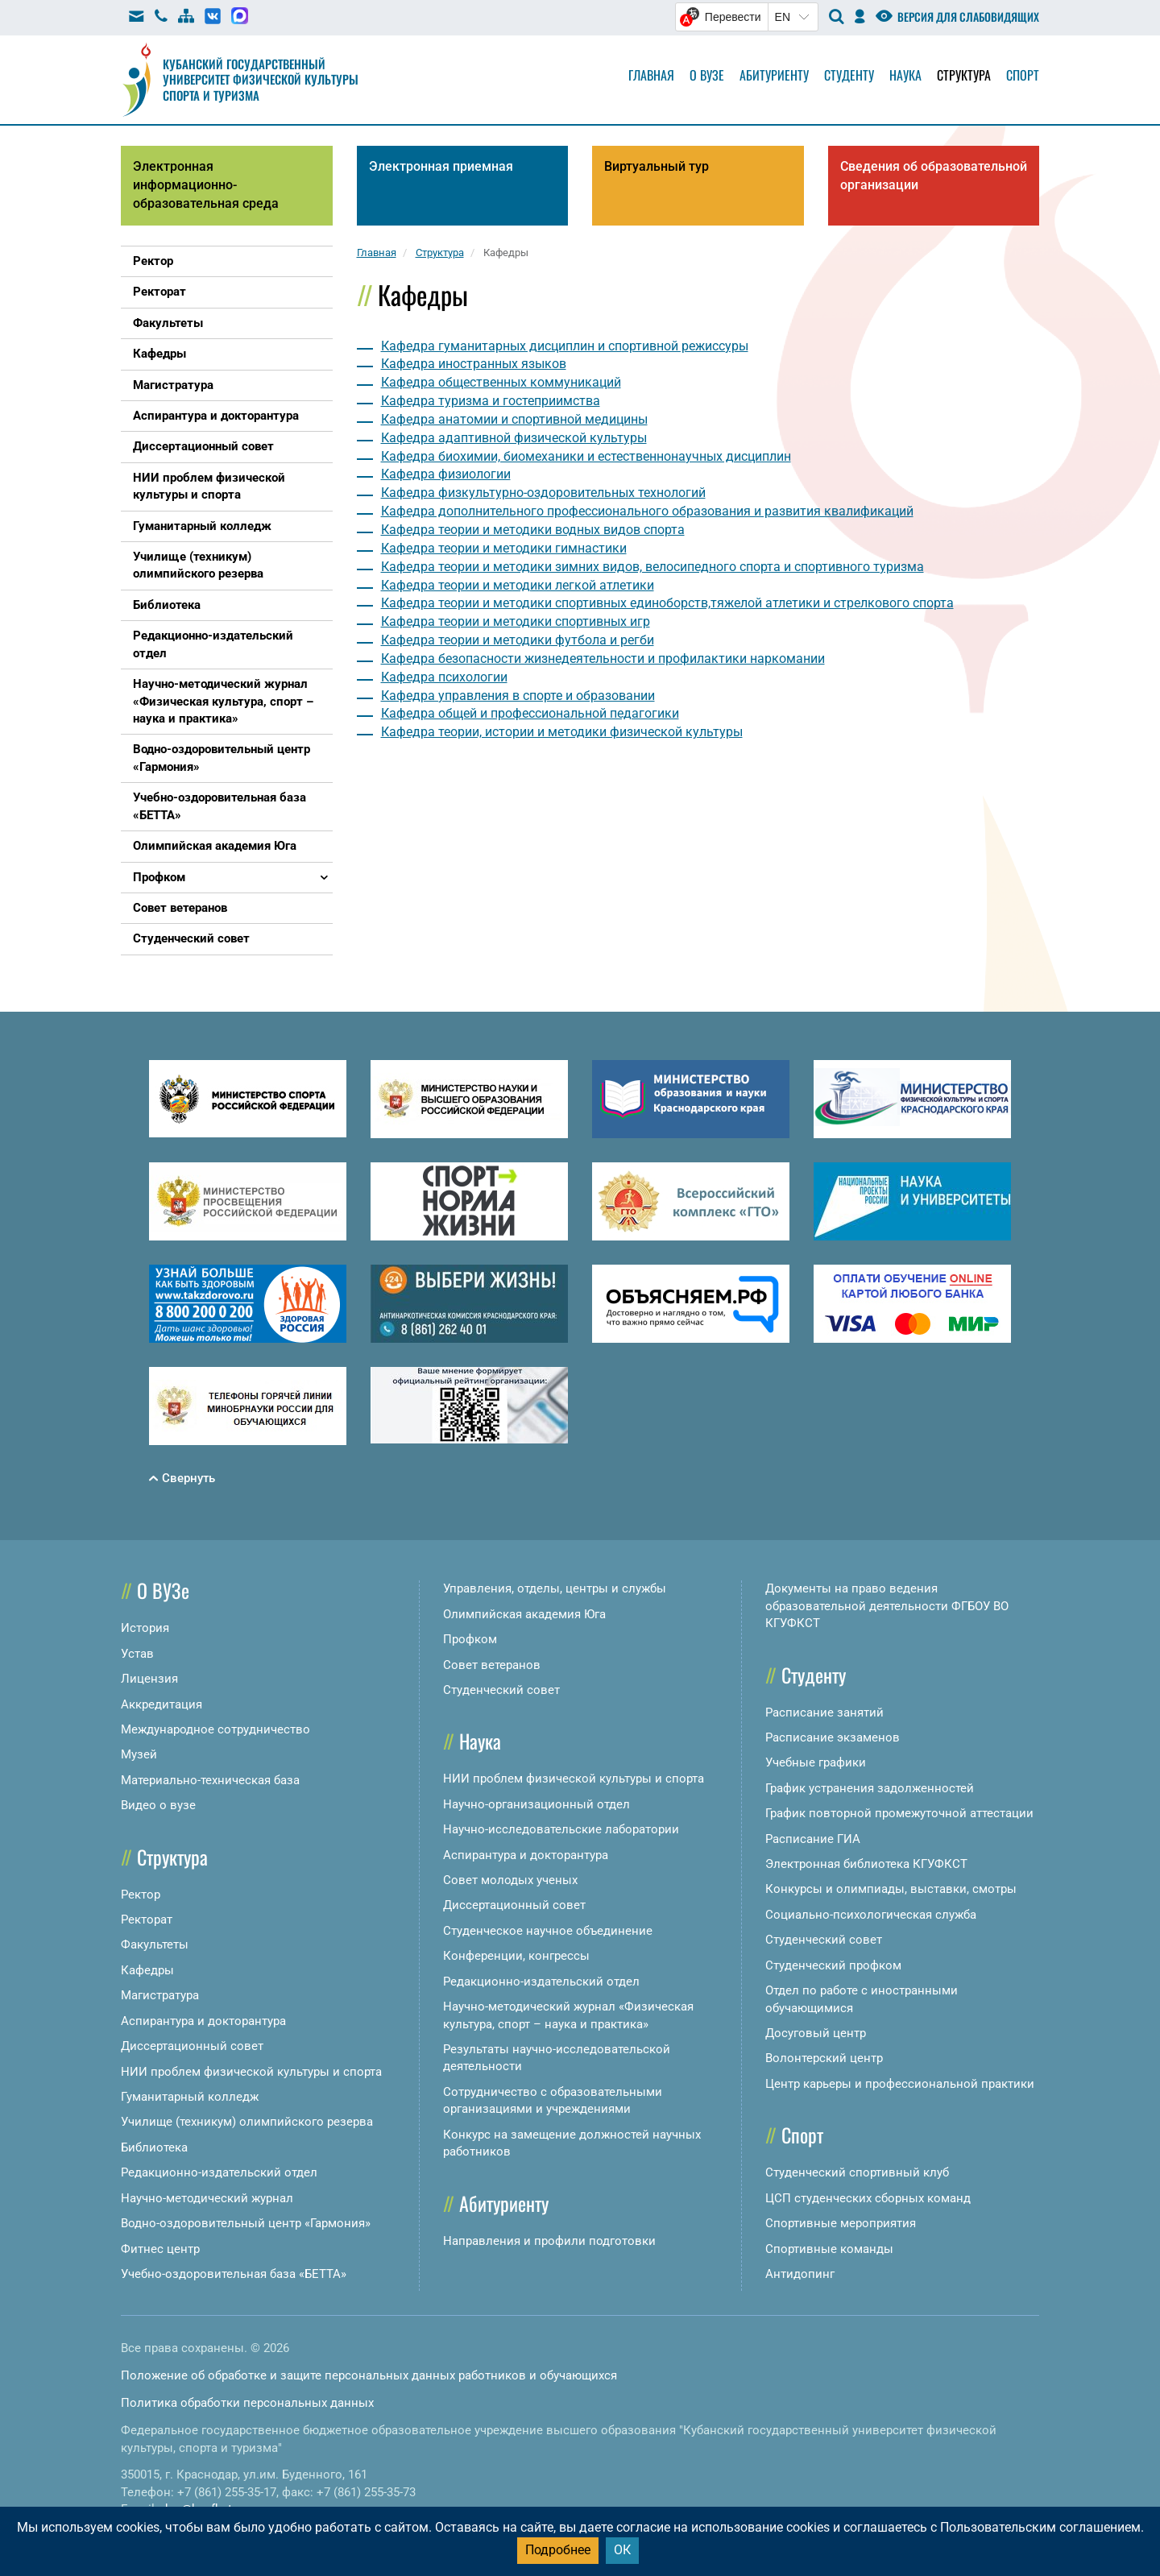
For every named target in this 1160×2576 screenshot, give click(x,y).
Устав (137, 1653)
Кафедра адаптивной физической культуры (514, 437)
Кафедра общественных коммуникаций (501, 382)
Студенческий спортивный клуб (857, 2172)
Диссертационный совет (192, 2046)
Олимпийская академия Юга (524, 1614)
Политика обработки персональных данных (247, 2403)
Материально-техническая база (210, 1780)
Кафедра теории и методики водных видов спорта (533, 529)
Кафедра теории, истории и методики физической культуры (562, 731)
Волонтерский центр (824, 2058)
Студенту (849, 74)
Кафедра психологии (444, 677)
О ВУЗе (163, 1590)
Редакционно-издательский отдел (219, 2172)
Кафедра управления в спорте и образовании (518, 695)
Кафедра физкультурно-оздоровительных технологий (543, 492)
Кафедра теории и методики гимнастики (504, 548)
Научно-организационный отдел (536, 1804)
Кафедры (147, 1970)
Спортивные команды (829, 2249)
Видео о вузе (158, 1805)
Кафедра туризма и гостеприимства (490, 400)
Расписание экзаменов (832, 1737)
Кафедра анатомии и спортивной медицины (514, 419)
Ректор (140, 1894)
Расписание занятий (824, 1712)
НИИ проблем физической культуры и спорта (251, 2072)
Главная (651, 74)
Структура (964, 74)
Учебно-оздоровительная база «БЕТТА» (233, 2274)
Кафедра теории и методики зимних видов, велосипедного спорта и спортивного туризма (652, 566)
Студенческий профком (833, 1965)
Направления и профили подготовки (549, 2241)
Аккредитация (161, 1704)
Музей (139, 1754)
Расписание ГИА (812, 1839)
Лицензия (149, 1678)
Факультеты (154, 1944)
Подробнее (557, 2549)
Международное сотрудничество (215, 1729)
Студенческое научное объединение (547, 1931)
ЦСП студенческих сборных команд (868, 2198)
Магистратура (160, 1995)
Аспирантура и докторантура (203, 2021)
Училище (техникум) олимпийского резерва (247, 2121)
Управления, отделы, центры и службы (554, 1588)
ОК (622, 2549)
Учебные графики (815, 1762)
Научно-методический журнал (207, 2198)
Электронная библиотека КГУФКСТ (866, 1864)
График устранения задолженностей (869, 1788)
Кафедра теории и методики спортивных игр (515, 621)
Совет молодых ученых (510, 1880)
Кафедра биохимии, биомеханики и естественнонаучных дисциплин (586, 456)
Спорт (1022, 74)
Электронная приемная (441, 166)
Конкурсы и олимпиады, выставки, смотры (891, 1889)
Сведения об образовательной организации (933, 176)
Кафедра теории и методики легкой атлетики (517, 585)
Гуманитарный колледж (190, 2096)
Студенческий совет (501, 1690)
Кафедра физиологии (446, 474)
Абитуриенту (774, 74)
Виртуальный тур (656, 166)
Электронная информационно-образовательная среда (206, 185)
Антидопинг (800, 2274)
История (145, 1628)
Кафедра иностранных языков (473, 363)
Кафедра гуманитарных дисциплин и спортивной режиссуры (564, 346)
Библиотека (154, 2147)
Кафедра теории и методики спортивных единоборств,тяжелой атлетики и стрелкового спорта (667, 603)
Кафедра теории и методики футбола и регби (517, 640)
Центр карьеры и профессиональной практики (899, 2084)
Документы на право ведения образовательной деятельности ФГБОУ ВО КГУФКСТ (887, 1605)
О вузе (707, 74)
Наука (905, 74)
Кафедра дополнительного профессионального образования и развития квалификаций (647, 511)
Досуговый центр (815, 2033)
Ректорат (146, 1919)
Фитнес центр (160, 2249)
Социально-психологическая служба (870, 1914)
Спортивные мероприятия (840, 2223)
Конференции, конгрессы (516, 1956)
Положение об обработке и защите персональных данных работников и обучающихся (369, 2375)
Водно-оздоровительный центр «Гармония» (246, 2223)
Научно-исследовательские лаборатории (561, 1829)
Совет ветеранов (492, 1665)
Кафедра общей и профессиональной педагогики (530, 713)
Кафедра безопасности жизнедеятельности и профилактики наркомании (603, 658)
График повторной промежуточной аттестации (899, 1813)
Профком (470, 1639)
